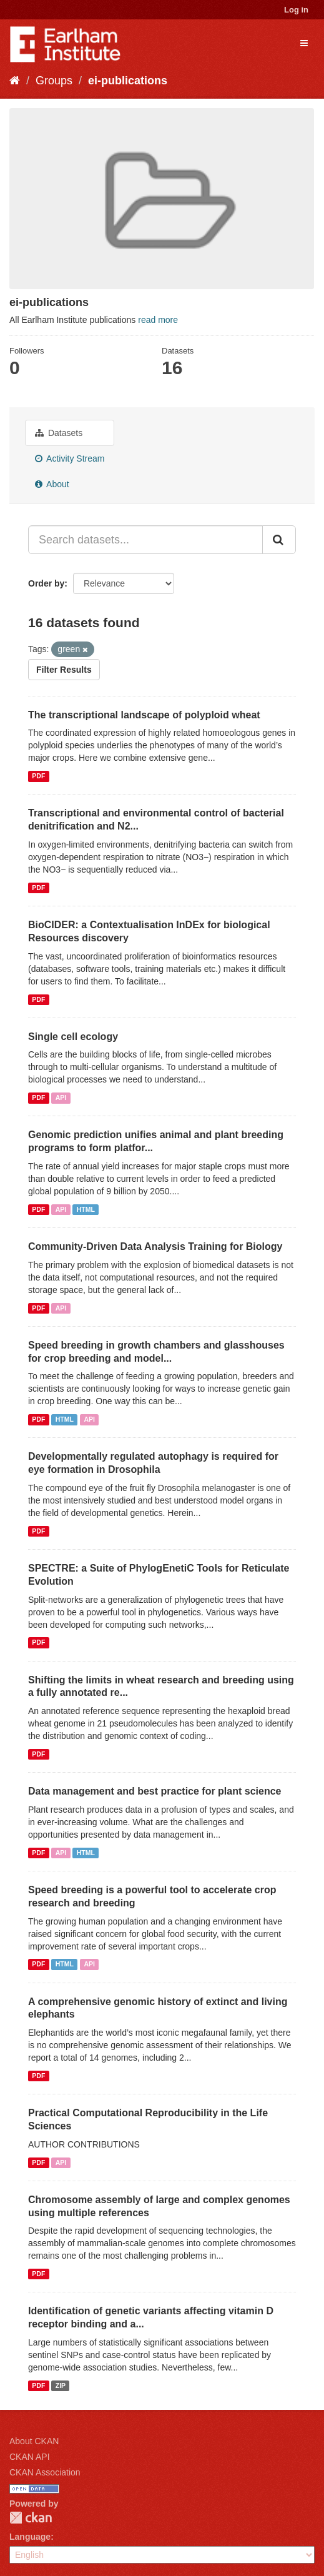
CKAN (30, 2517)
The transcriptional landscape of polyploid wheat (144, 715)
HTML (86, 1209)
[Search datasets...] (145, 539)
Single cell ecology (73, 1036)
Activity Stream (69, 458)
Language (30, 2537)
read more (158, 320)
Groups (54, 80)
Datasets (58, 433)
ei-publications (127, 80)
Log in (296, 9)
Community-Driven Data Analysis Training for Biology (155, 1246)
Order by (46, 583)
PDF (38, 776)
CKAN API (29, 2457)
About (52, 484)
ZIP (61, 2385)
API (61, 1097)
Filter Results (64, 670)
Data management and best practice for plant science (154, 1791)
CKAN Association (45, 2472)
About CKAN (34, 2441)
